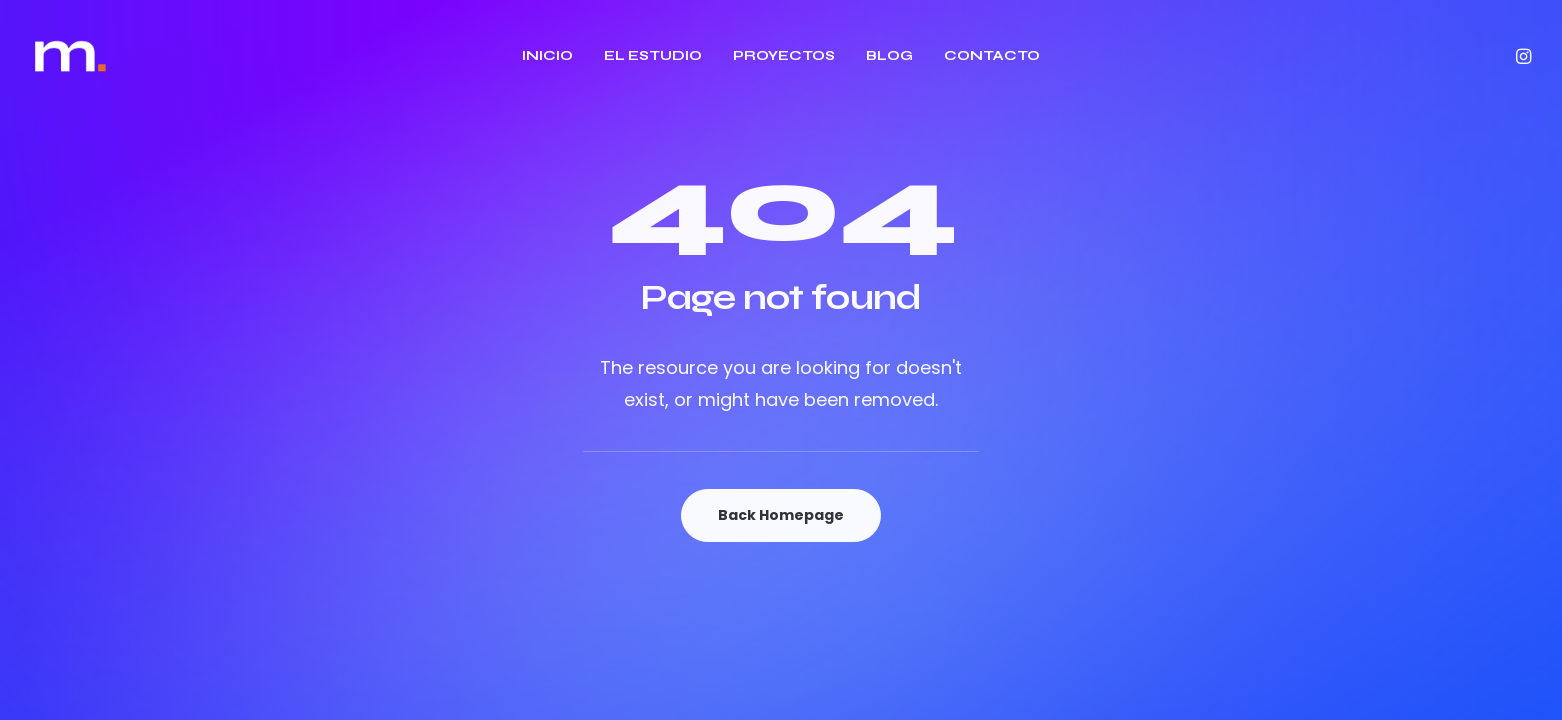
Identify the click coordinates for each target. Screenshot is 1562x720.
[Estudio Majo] (70, 56)
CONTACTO (992, 55)
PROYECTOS (784, 55)
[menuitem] (547, 56)
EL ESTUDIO (653, 55)
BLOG (889, 55)
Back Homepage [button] (781, 515)
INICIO (547, 55)
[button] (1522, 56)
